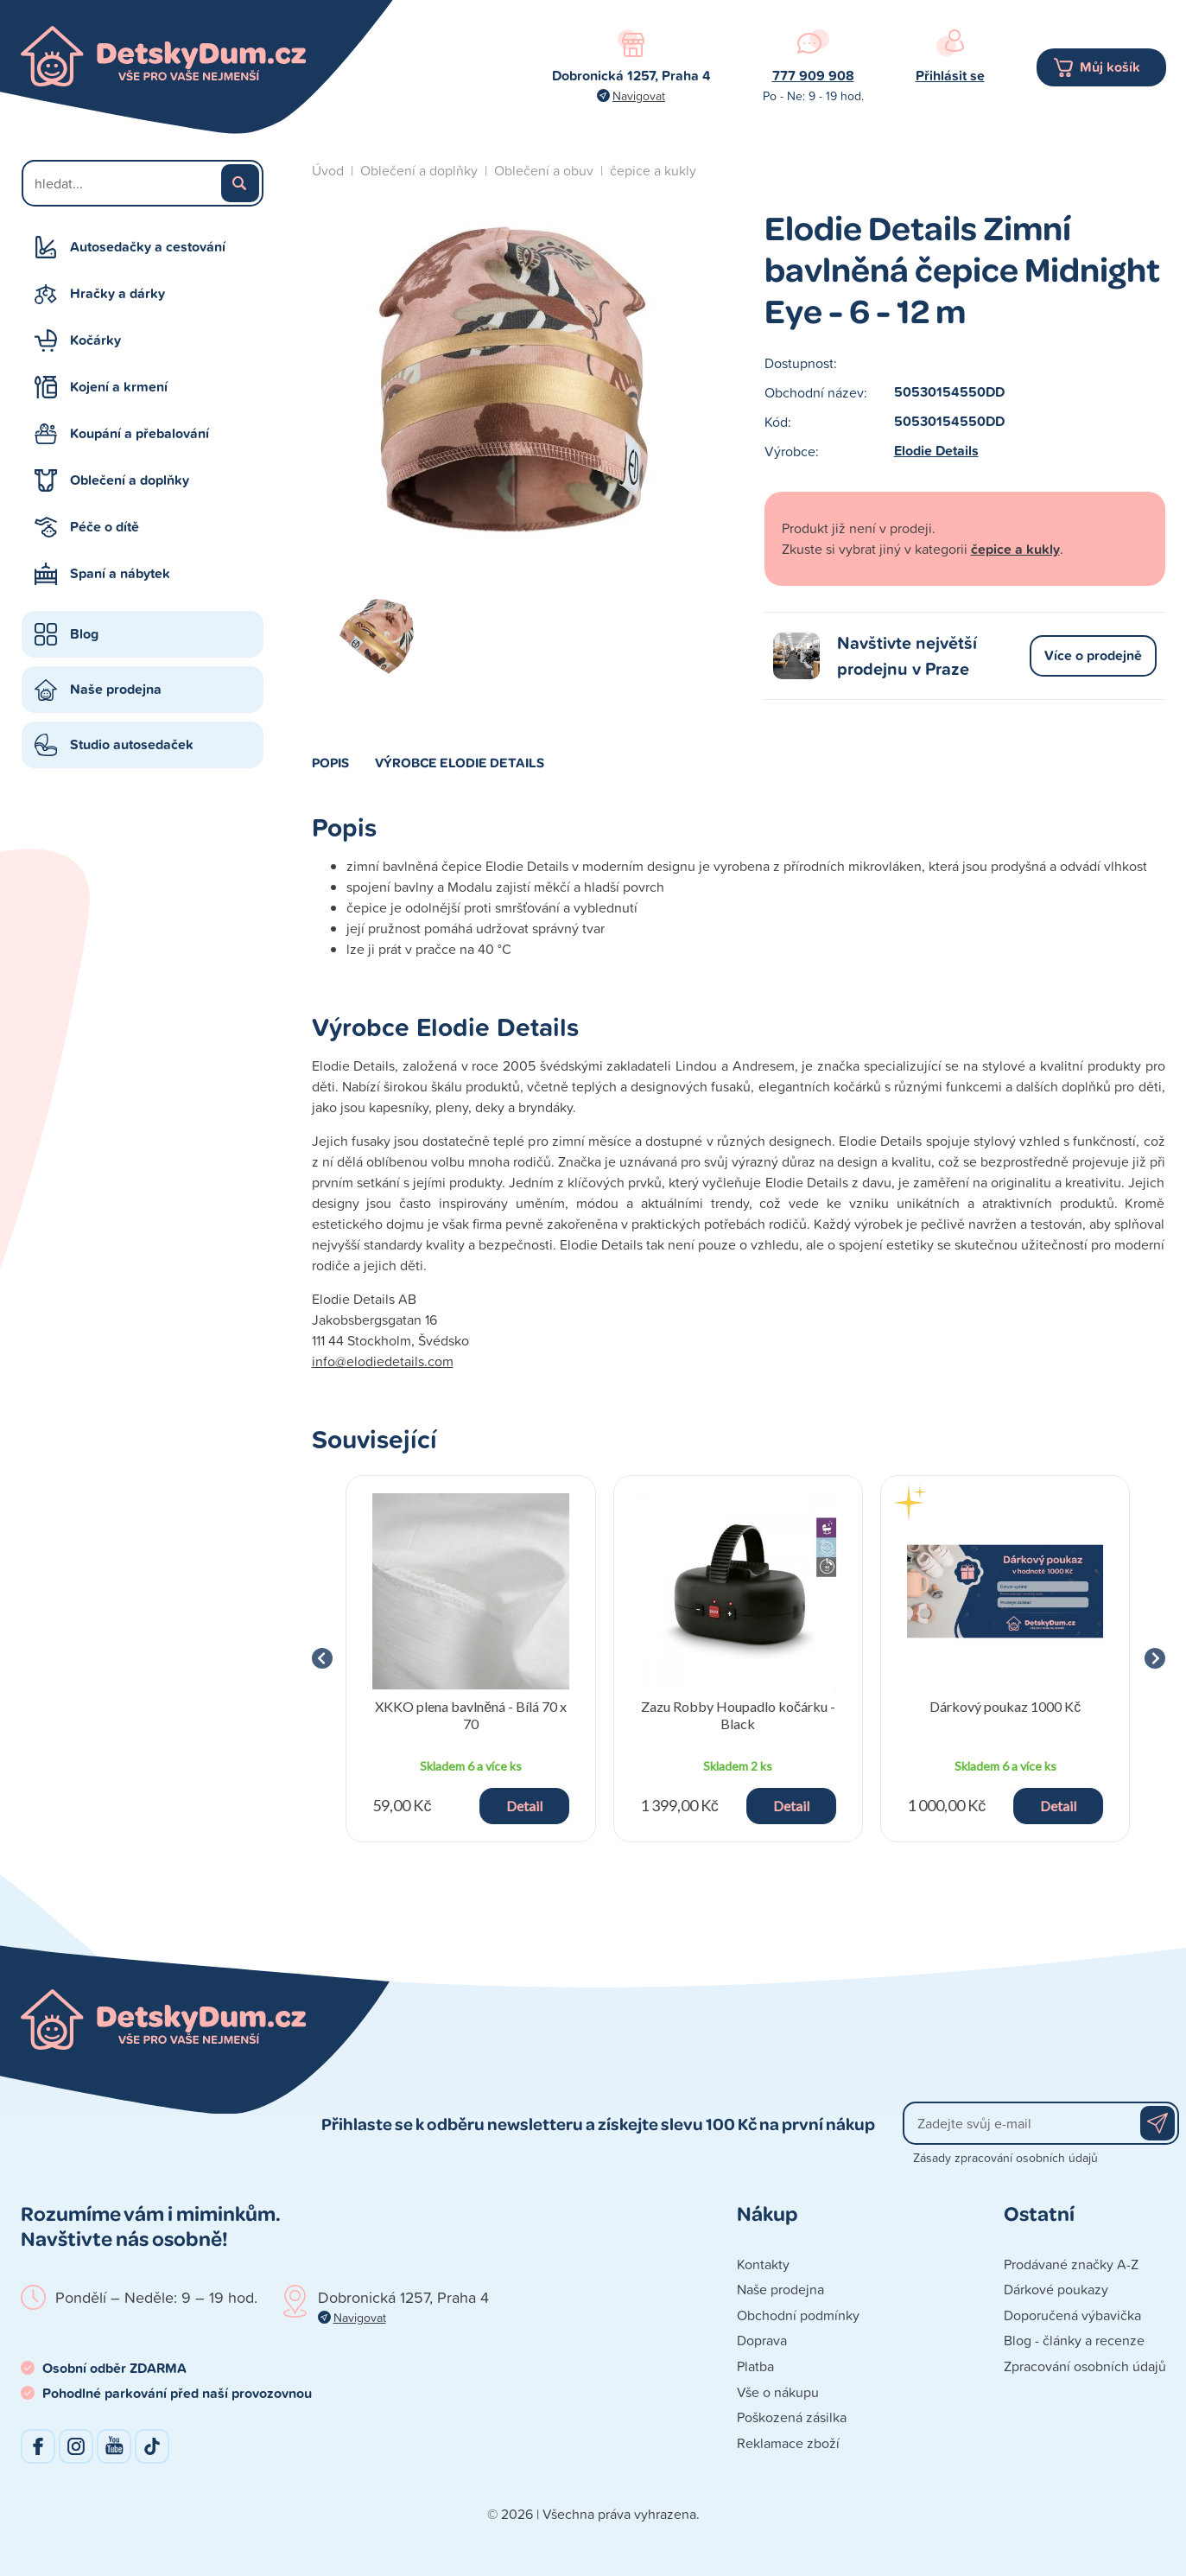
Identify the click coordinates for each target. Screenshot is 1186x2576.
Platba (755, 2366)
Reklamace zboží (788, 2442)
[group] (471, 1658)
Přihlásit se (950, 76)
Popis (330, 762)
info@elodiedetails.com (382, 1361)
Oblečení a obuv (543, 170)
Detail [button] (524, 1805)
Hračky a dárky (117, 293)
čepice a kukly (653, 170)
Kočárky (95, 340)
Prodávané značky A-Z (1071, 2264)
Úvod (328, 170)
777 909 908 (813, 76)
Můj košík (1110, 67)
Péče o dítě (104, 527)
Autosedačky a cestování (147, 247)
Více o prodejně (1093, 655)
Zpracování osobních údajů (1085, 2366)
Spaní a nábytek (120, 573)
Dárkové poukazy (1056, 2289)
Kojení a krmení (119, 387)
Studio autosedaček (131, 744)
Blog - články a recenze (1074, 2340)
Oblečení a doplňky (129, 480)
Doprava (762, 2340)
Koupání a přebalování (139, 433)
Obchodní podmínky (798, 2315)
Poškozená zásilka (792, 2417)
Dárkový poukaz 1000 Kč (1005, 1706)
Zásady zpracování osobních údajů (1005, 2157)
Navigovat (638, 95)
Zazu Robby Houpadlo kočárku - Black (738, 1714)
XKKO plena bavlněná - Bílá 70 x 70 (471, 1714)
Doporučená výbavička (1072, 2315)
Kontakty (763, 2264)
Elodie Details (936, 451)
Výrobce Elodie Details (459, 762)
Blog (84, 634)
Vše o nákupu (778, 2391)
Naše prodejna (116, 689)
